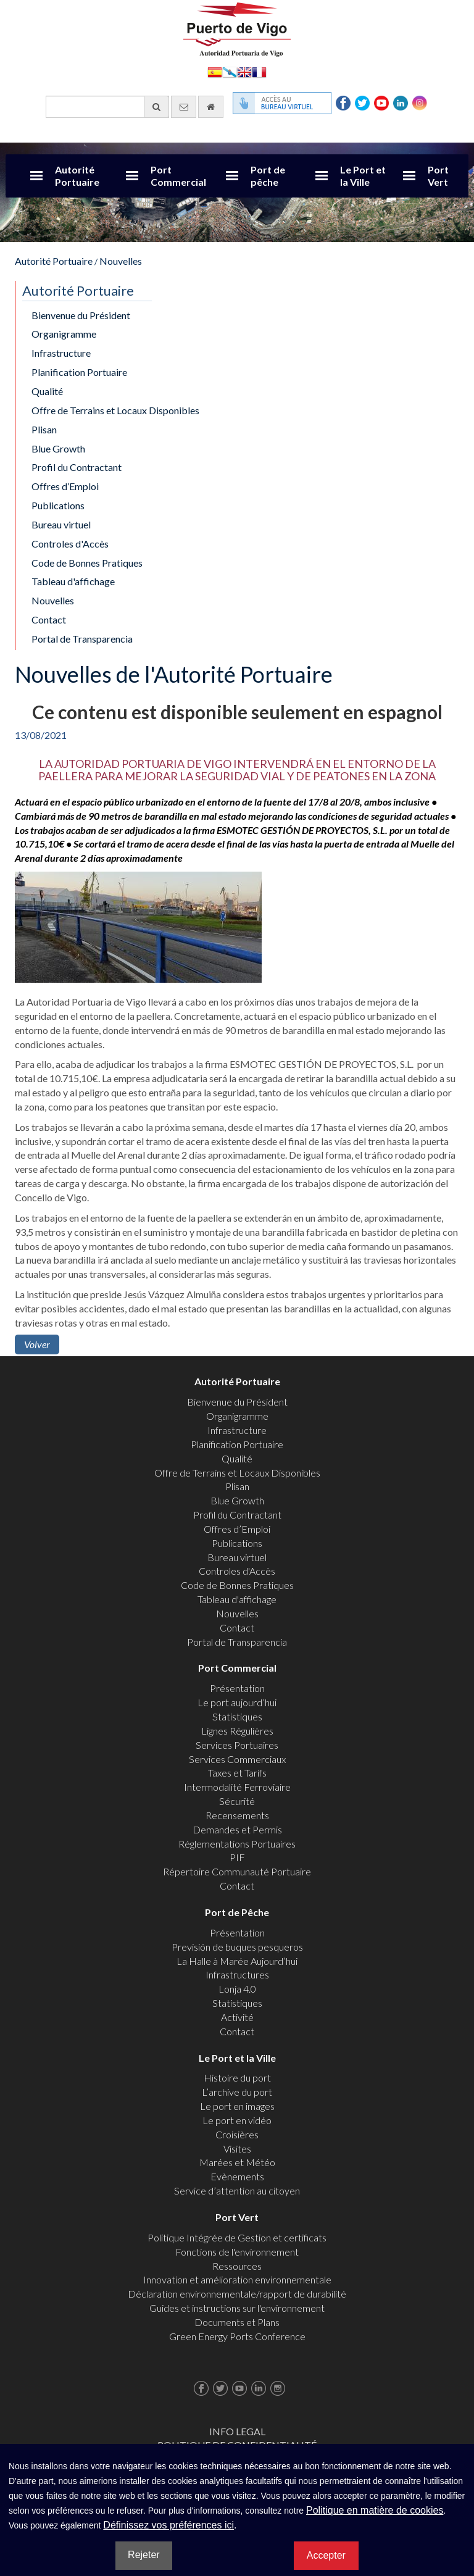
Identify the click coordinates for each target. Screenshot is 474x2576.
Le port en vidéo (237, 2120)
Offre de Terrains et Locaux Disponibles (115, 410)
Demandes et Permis (237, 1829)
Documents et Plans (237, 2322)
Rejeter (144, 2554)
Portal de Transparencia (82, 638)
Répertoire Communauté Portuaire (237, 1871)
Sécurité (237, 1801)
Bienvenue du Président (80, 315)
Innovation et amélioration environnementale (237, 2279)
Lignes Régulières (237, 1730)
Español (214, 71)
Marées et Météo (237, 2162)
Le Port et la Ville (363, 176)
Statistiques (237, 1716)
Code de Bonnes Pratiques (87, 563)
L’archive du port (237, 2092)
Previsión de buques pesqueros (237, 1947)
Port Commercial (178, 176)
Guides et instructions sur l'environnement (237, 2308)
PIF (237, 1857)
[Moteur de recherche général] (107, 107)
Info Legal (237, 2431)
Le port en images (237, 2106)
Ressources (237, 2266)
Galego (229, 71)
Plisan (44, 429)
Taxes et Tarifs (237, 1772)
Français (259, 71)
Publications (58, 505)
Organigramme (63, 334)
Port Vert (438, 176)
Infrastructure (61, 353)
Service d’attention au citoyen (237, 2190)
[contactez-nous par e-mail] (183, 107)
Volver (37, 1344)
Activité (237, 2017)
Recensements (237, 1815)
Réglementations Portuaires (237, 1843)
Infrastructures (237, 1974)
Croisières (237, 2134)
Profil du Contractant (76, 467)
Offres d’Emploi (65, 486)
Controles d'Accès (70, 543)
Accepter (326, 2555)
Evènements (237, 2176)
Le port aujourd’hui (237, 1702)
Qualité (47, 391)
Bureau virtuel (61, 524)
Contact (48, 619)
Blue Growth (58, 448)
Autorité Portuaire (77, 176)
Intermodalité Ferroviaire (237, 1787)
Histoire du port (237, 2077)
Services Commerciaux (237, 1759)
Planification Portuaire (79, 372)
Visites (237, 2148)
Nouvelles (120, 261)
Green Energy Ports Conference (237, 2336)
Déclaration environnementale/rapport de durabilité (237, 2293)
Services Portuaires (237, 1745)
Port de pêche (268, 176)
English (244, 71)
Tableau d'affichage (73, 581)
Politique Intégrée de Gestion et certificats (237, 2237)
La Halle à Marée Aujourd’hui (237, 1961)
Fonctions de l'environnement (237, 2251)
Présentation (237, 1688)
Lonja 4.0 (237, 1989)
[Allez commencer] (210, 107)
